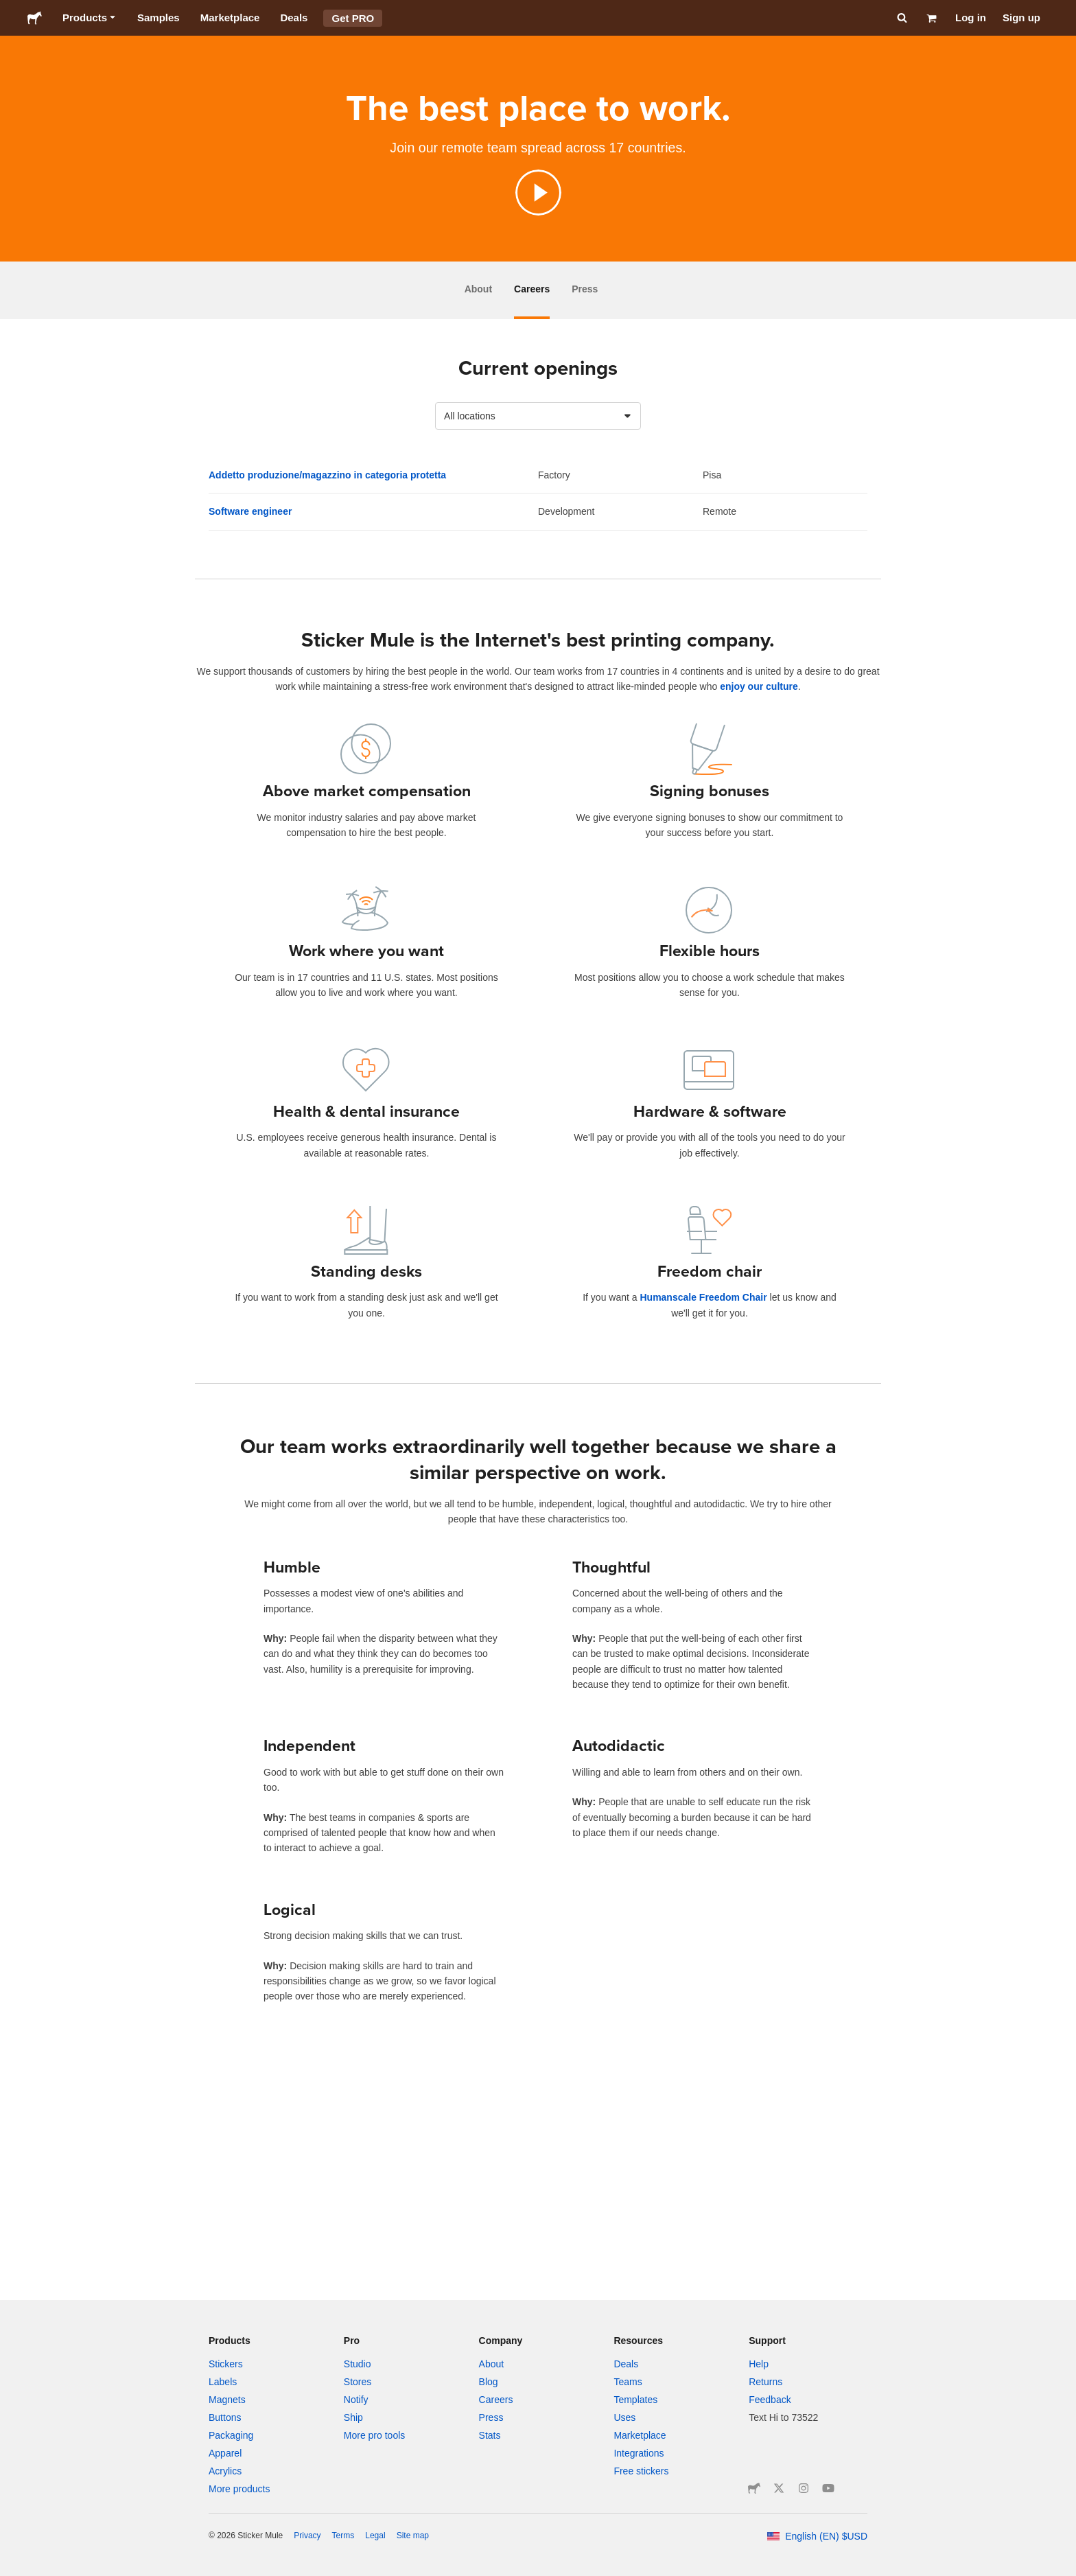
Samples (158, 17)
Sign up (1021, 17)
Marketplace (230, 17)
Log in (970, 17)
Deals (293, 17)
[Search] (900, 18)
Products (89, 18)
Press (585, 288)
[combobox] (538, 416)
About (478, 288)
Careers (532, 288)
